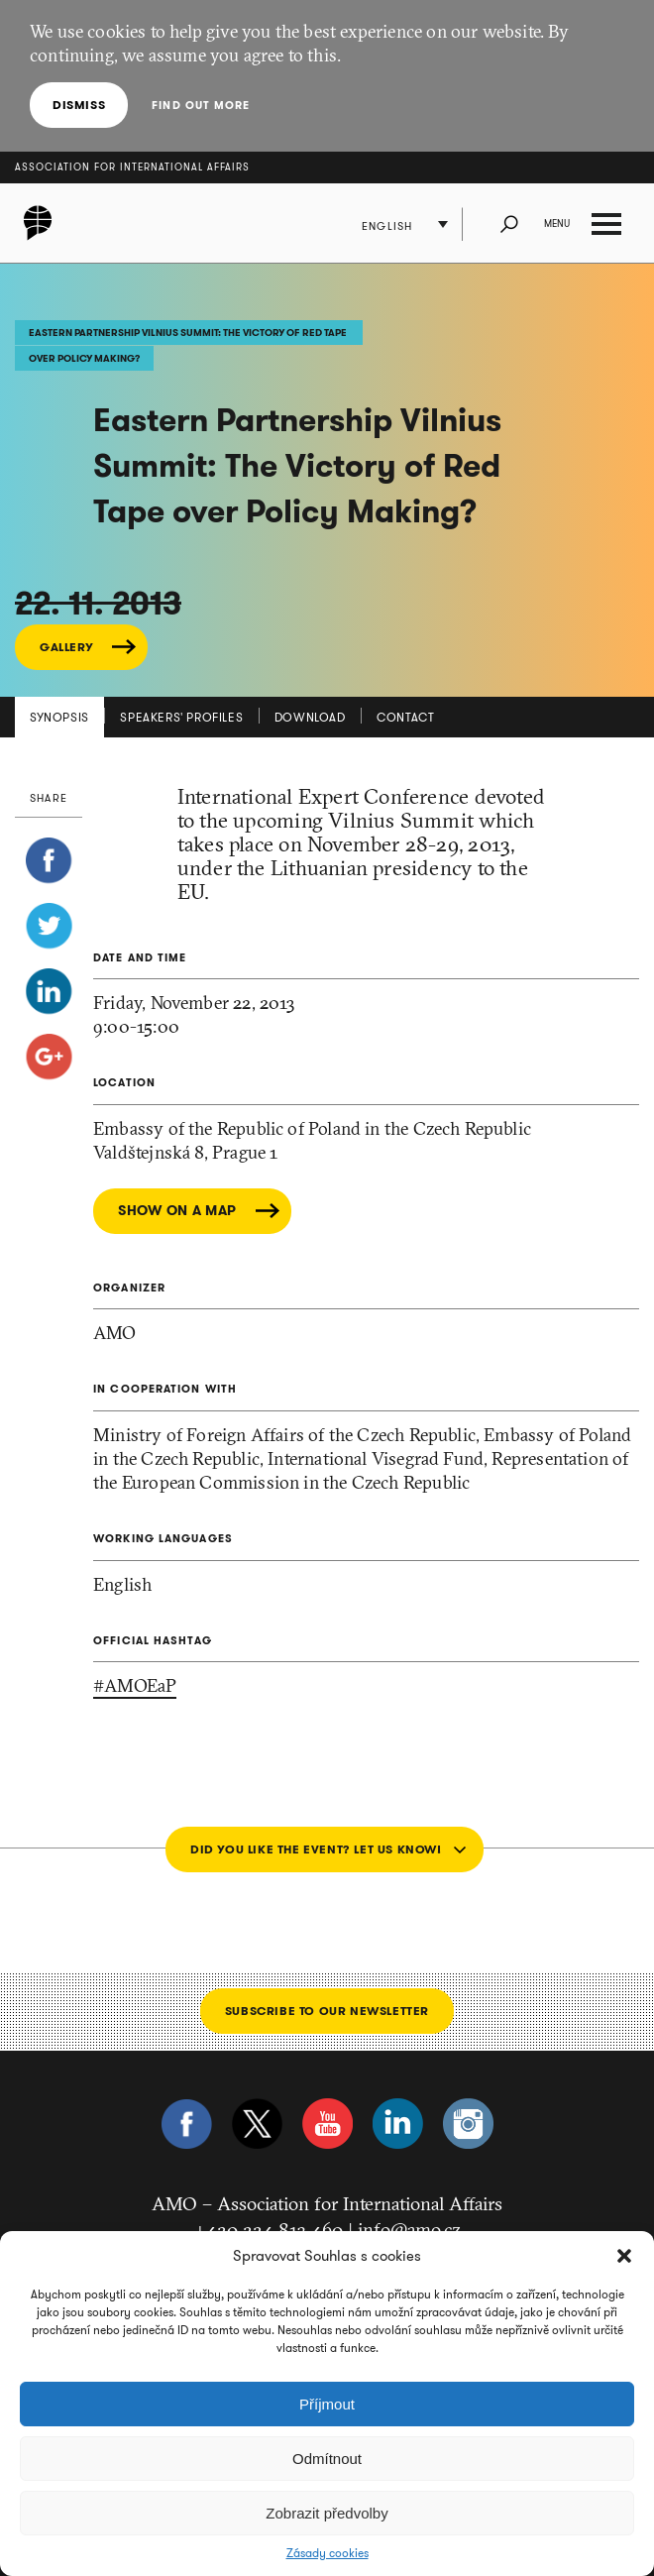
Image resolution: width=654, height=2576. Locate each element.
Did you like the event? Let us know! (316, 1849)
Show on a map (177, 1210)
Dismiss (79, 104)
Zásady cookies (327, 2553)
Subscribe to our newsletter (327, 2010)
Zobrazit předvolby (326, 2513)
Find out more (201, 105)
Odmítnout (327, 2458)
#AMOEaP (134, 1685)
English (387, 226)
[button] (624, 2256)
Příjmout (327, 2404)
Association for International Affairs (132, 167)
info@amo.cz (409, 2229)
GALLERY (66, 646)
